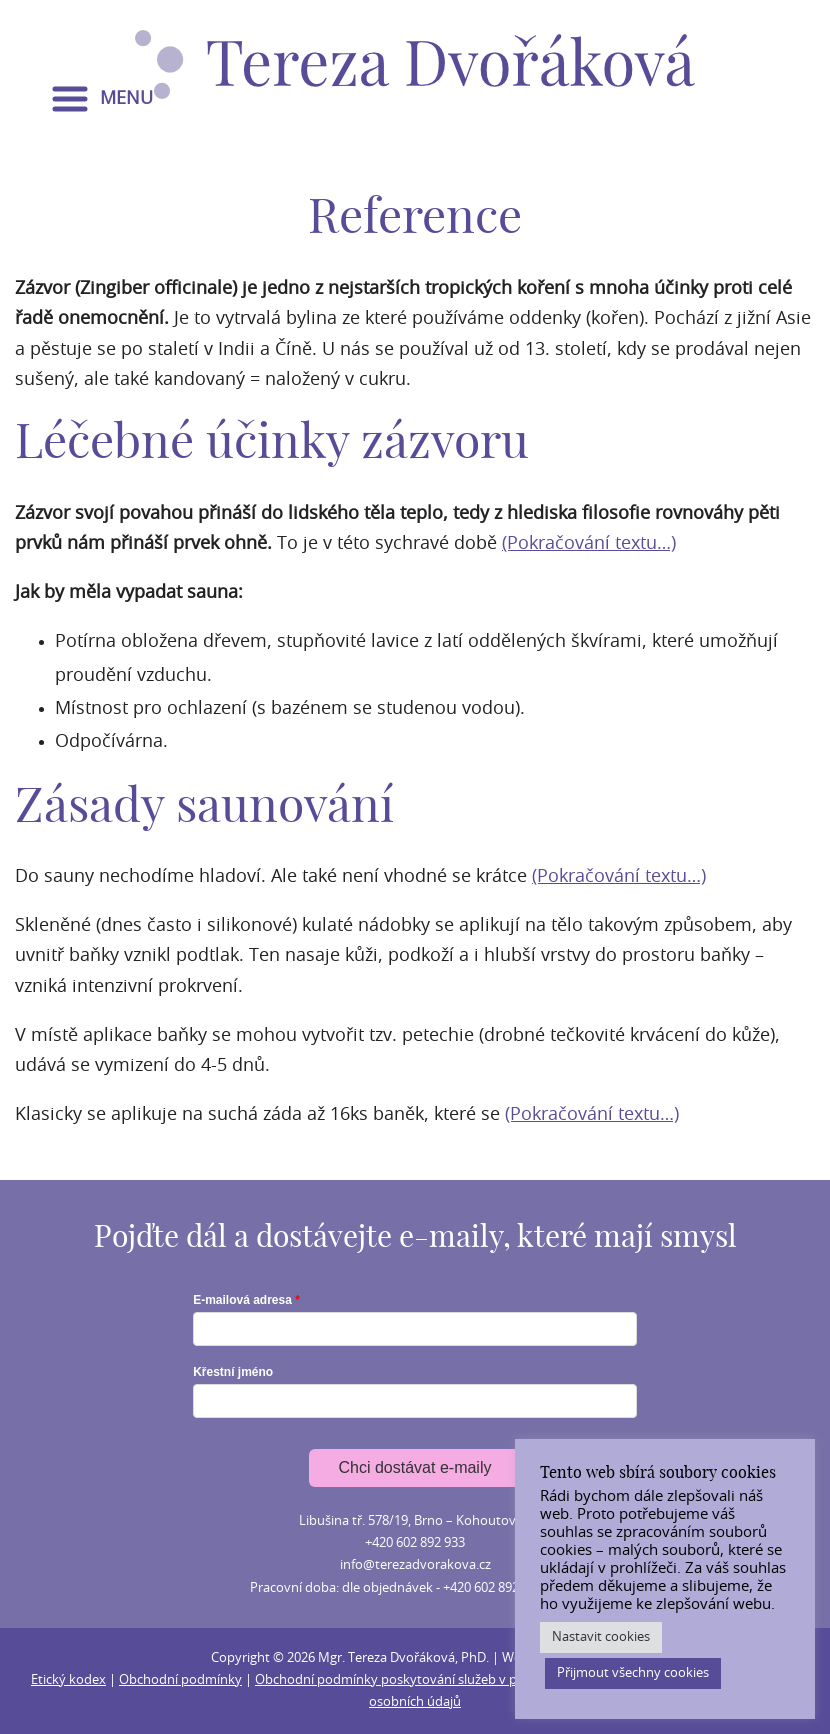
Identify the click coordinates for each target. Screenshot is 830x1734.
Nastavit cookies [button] (601, 1637)
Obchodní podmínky (180, 1680)
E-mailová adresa (242, 1300)
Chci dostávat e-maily (415, 1467)
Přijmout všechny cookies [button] (633, 1673)
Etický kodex (68, 1680)
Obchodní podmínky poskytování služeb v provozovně (418, 1680)
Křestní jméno (233, 1372)
